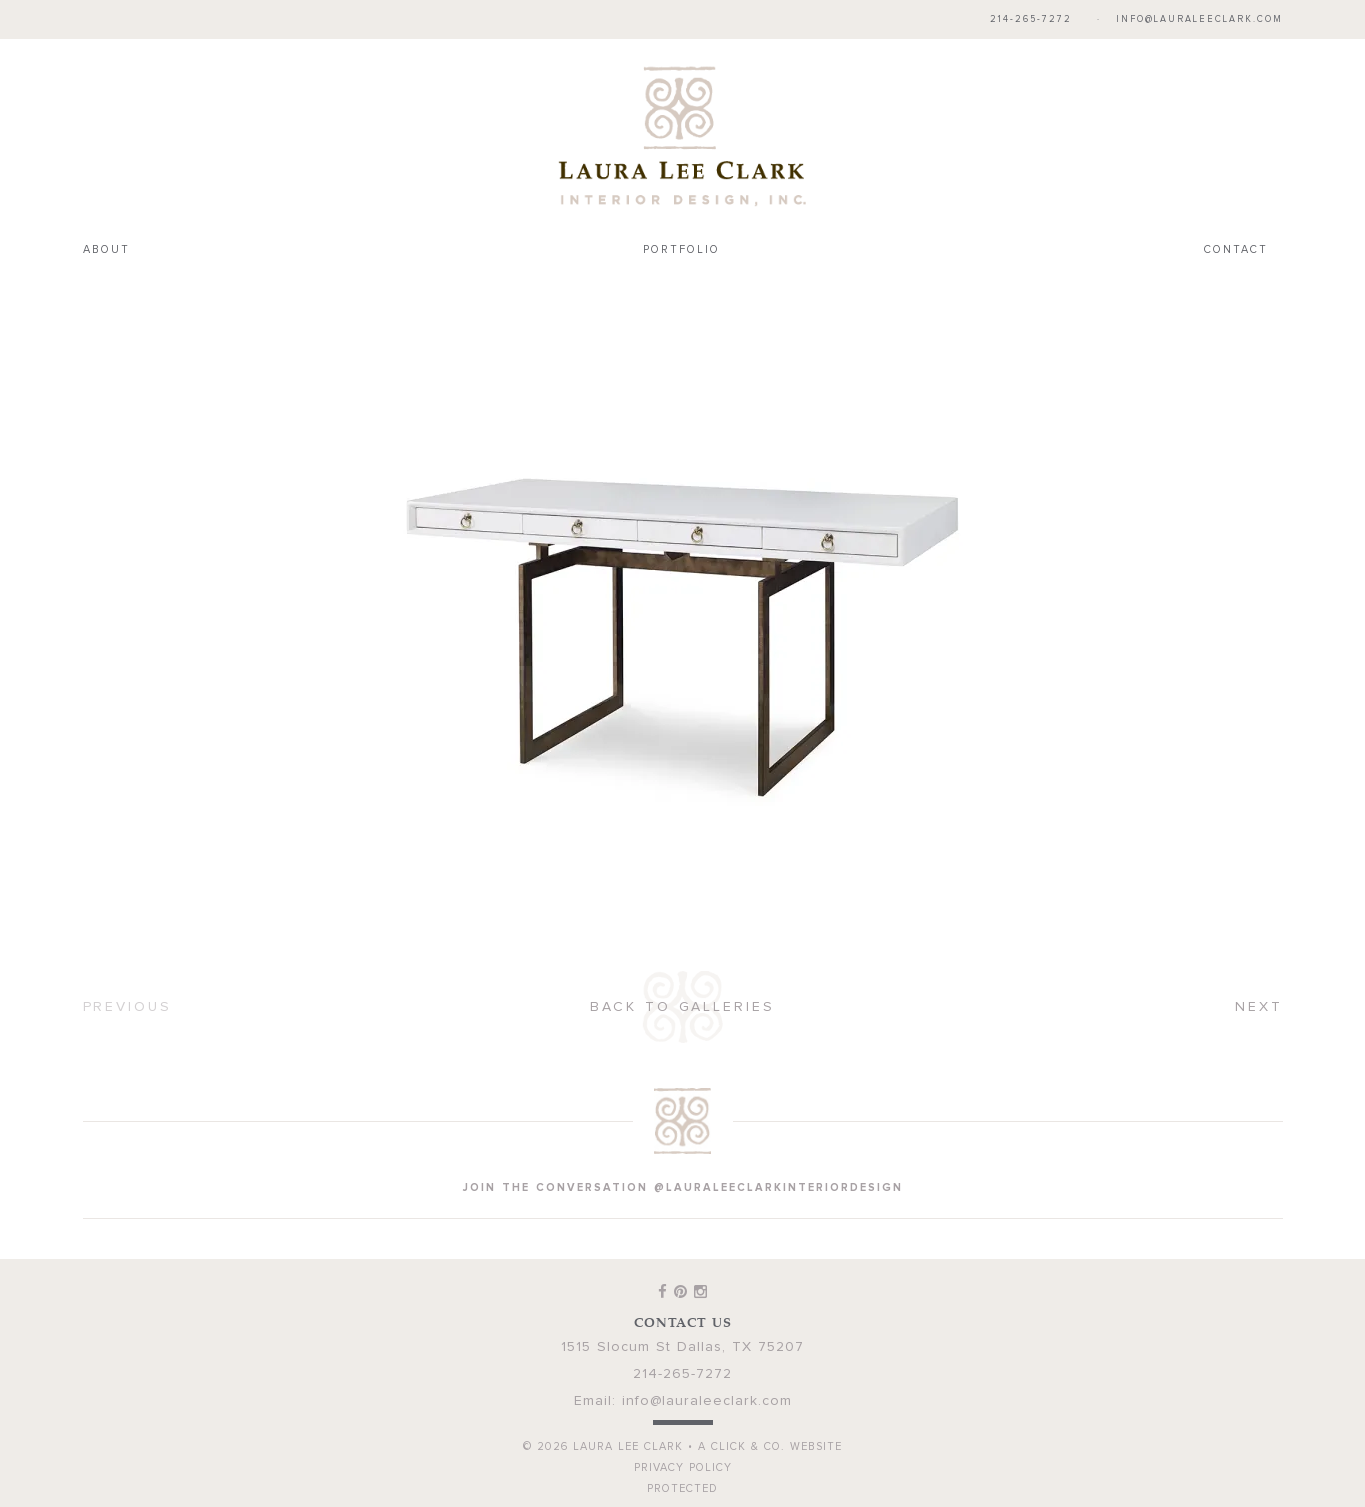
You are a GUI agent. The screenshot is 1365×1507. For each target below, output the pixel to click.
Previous (127, 1007)
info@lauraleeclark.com (1199, 19)
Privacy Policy (683, 1467)
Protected (682, 1488)
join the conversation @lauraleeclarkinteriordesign (683, 1187)
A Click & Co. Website (770, 1446)
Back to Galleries (682, 1007)
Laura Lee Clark (683, 136)
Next (1259, 1007)
